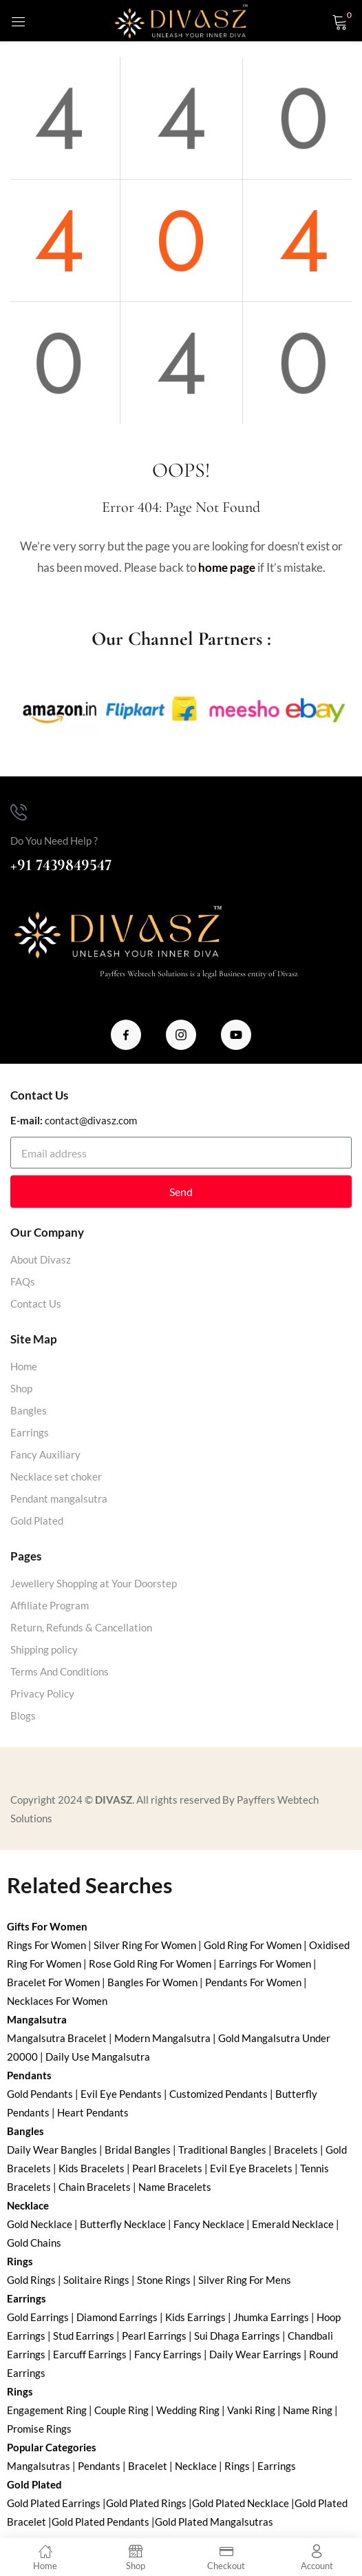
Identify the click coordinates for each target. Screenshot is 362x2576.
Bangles (28, 1410)
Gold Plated (36, 1520)
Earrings (29, 1432)
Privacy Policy (42, 1693)
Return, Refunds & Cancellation (81, 1627)
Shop (21, 1388)
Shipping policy (44, 1649)
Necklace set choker (56, 1476)
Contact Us (35, 1303)
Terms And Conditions (59, 1671)
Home (23, 1366)
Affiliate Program (49, 1605)
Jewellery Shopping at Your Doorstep (93, 1583)
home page (226, 567)
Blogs (23, 1715)
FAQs (22, 1281)
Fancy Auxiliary (45, 1454)
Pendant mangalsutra (58, 1498)
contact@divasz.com (91, 1120)
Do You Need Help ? (54, 840)
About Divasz (40, 1259)
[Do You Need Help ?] (18, 812)
